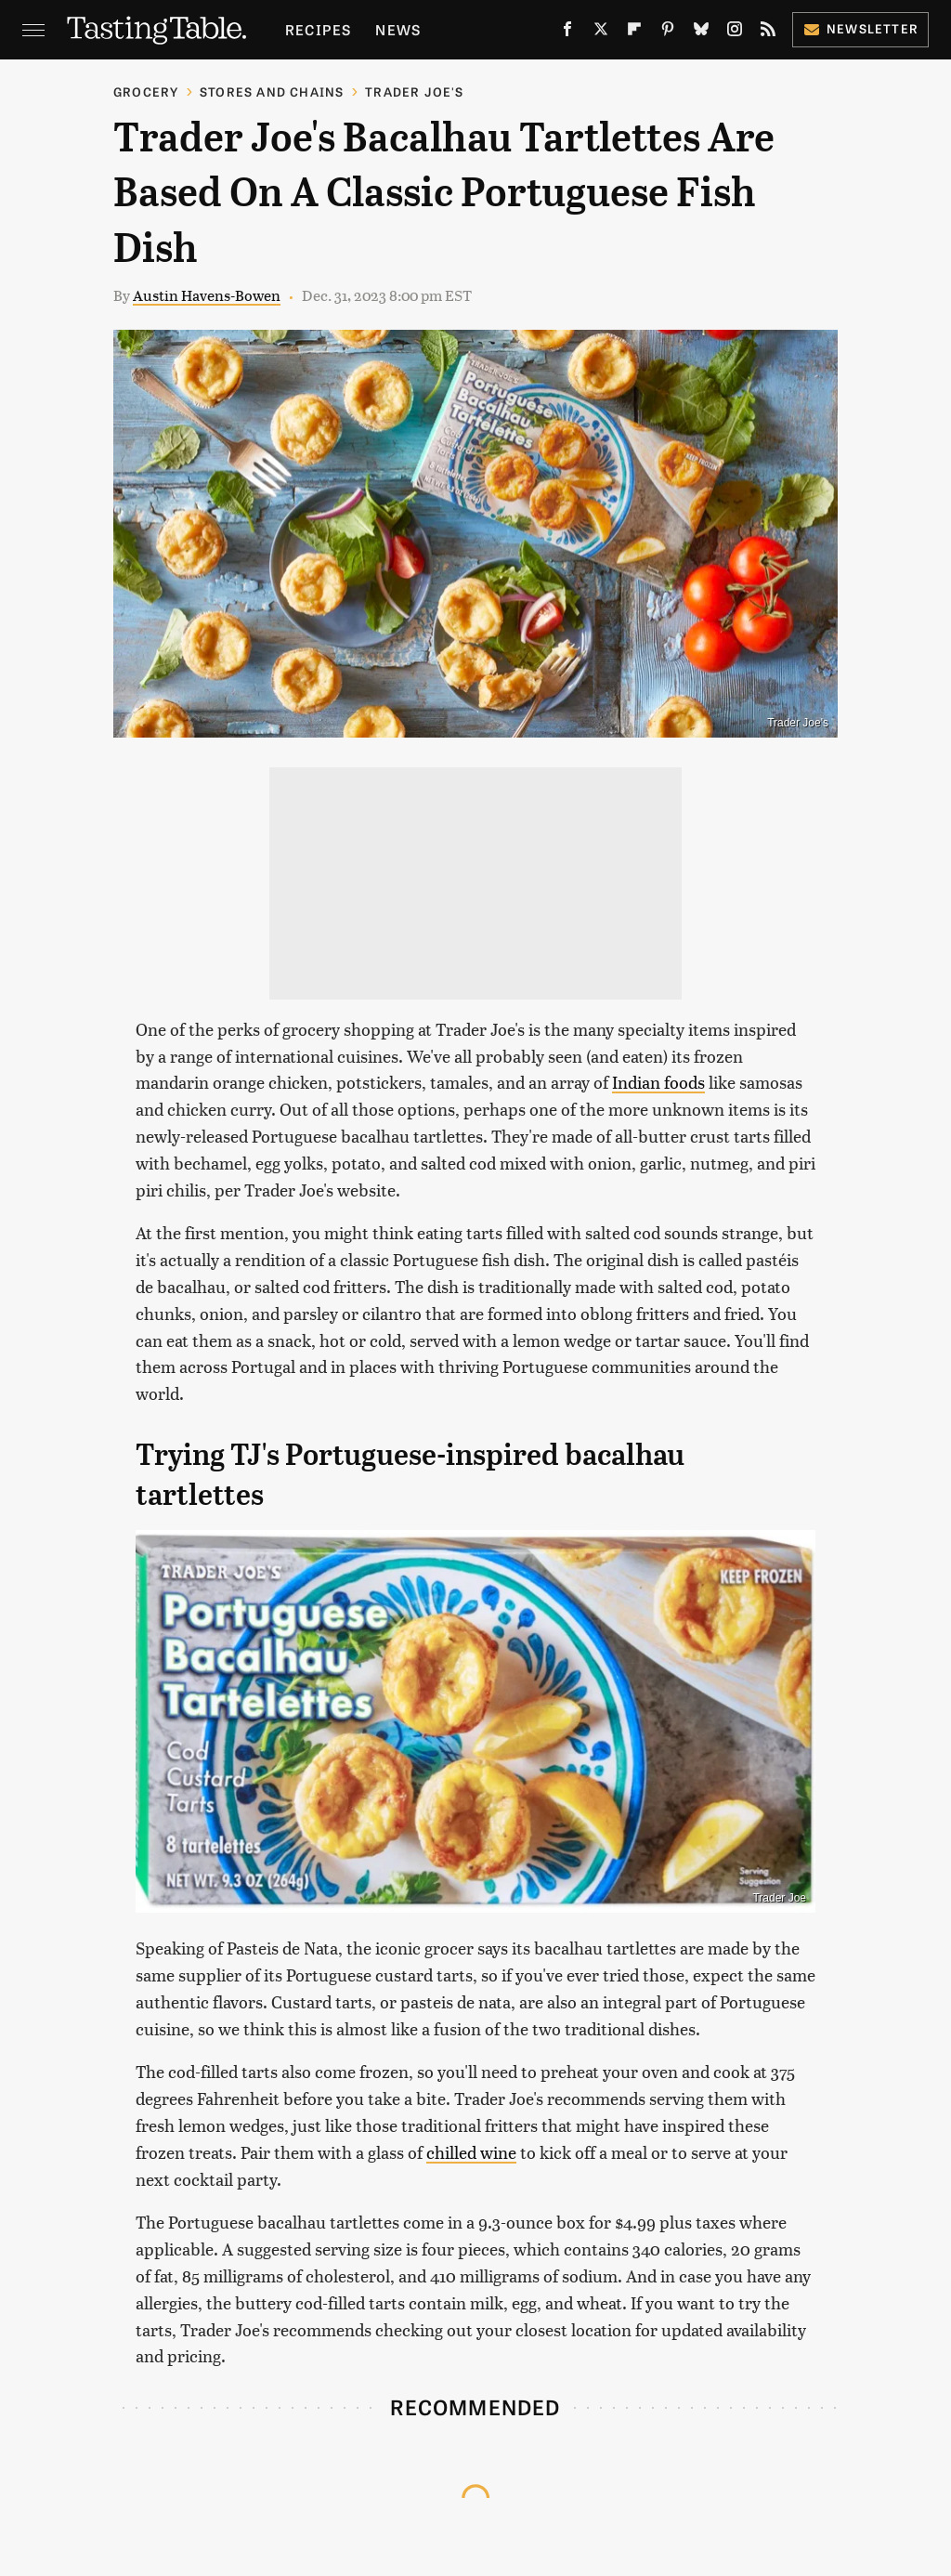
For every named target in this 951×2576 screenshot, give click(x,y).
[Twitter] (601, 32)
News (398, 29)
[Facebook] (567, 32)
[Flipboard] (634, 32)
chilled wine (471, 2152)
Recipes (318, 29)
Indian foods (658, 1081)
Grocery (145, 91)
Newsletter (860, 28)
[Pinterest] (667, 32)
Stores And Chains (272, 91)
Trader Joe (779, 1897)
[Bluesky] (701, 32)
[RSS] (768, 32)
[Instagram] (734, 32)
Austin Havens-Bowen (206, 295)
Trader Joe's (414, 91)
